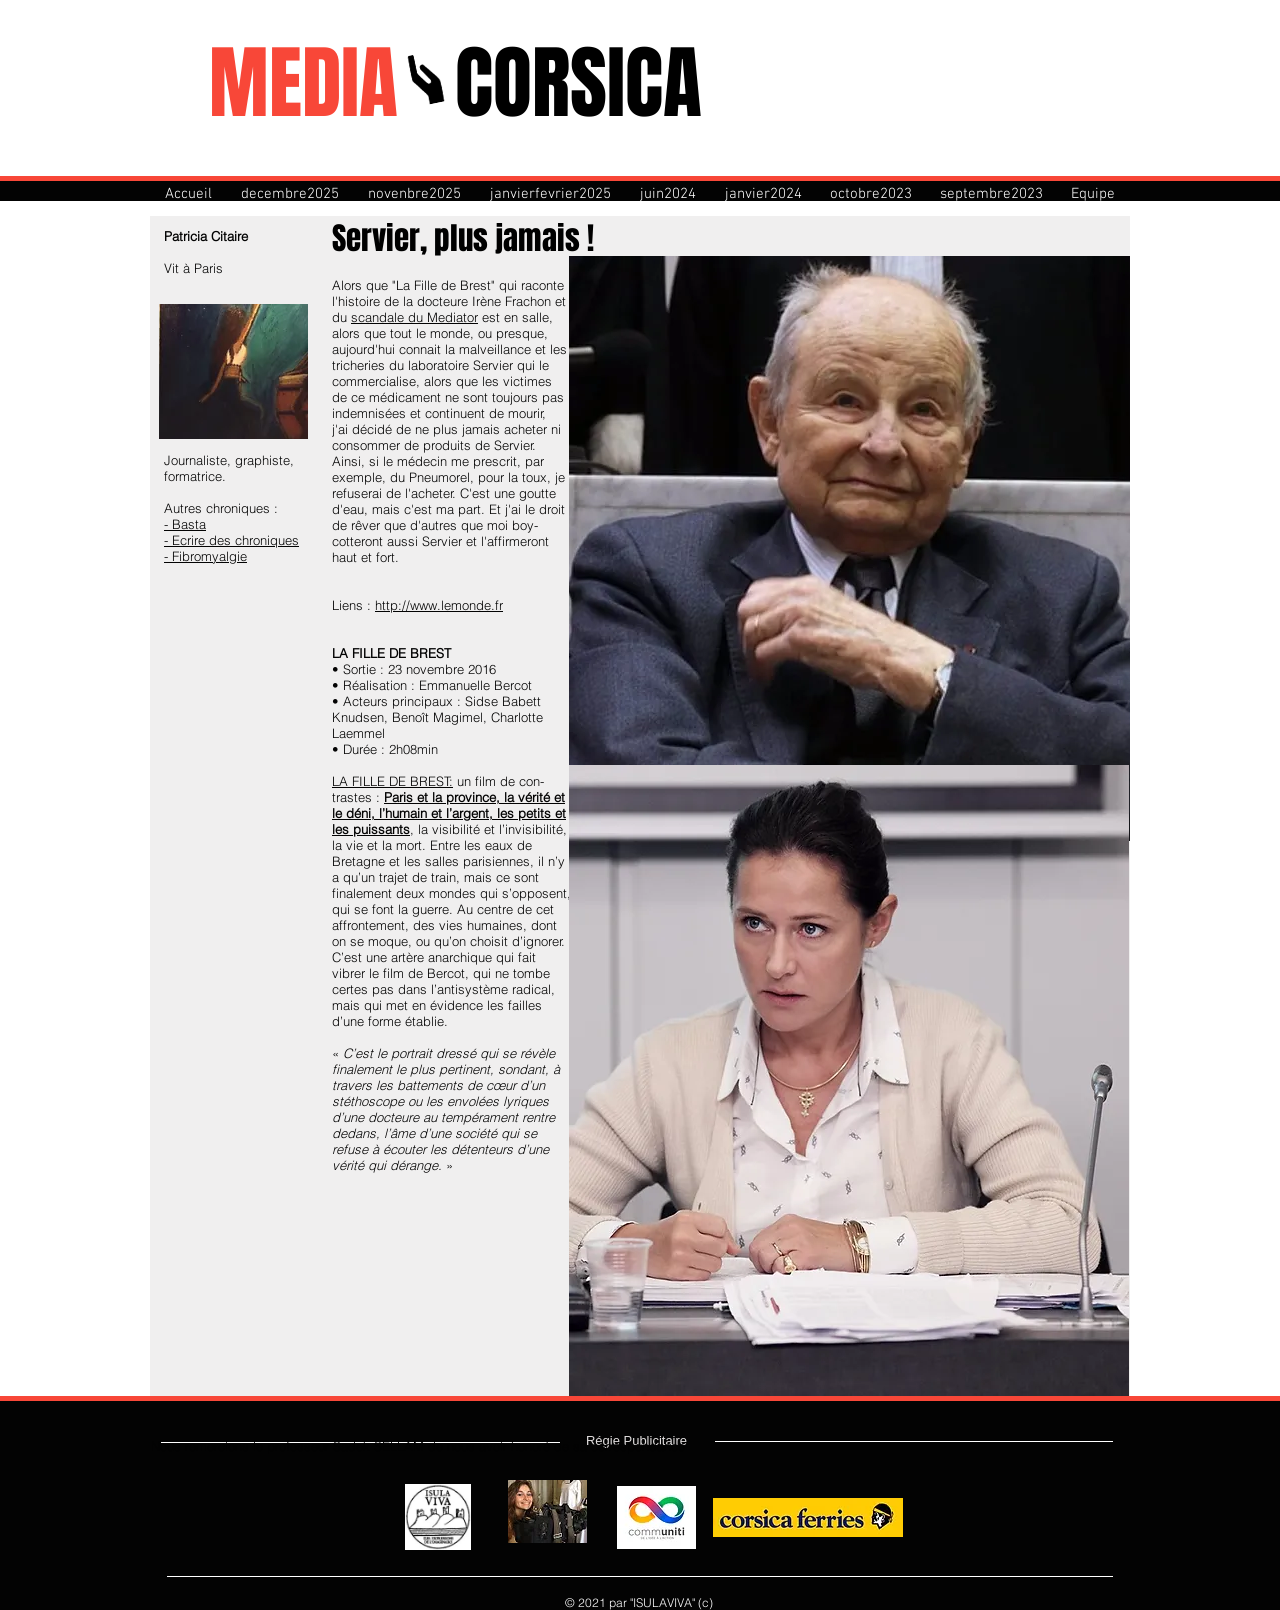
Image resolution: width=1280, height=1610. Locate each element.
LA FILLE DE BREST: (392, 781)
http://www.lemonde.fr (439, 605)
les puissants (371, 829)
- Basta (185, 524)
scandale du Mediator (414, 317)
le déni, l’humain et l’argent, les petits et (449, 813)
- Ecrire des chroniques (231, 540)
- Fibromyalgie (205, 556)
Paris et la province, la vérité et (474, 797)
